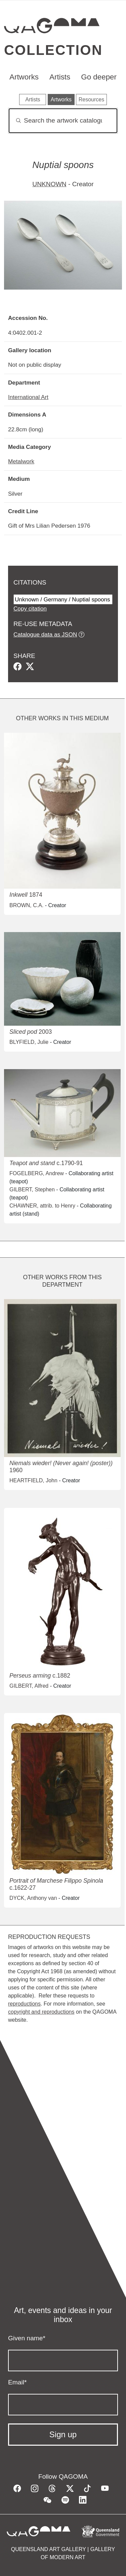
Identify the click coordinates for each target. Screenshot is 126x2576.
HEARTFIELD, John (33, 1480)
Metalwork (21, 461)
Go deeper (99, 77)
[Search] (63, 121)
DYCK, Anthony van (33, 1898)
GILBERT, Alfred (28, 1686)
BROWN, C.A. (26, 905)
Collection (53, 50)
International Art (28, 397)
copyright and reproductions (41, 2012)
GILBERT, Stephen (32, 1189)
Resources (91, 99)
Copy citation (30, 608)
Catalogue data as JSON (45, 634)
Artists (59, 77)
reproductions (24, 2004)
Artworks (24, 77)
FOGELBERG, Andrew (36, 1173)
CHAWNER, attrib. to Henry (42, 1206)
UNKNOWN (49, 184)
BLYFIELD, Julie (28, 1042)
